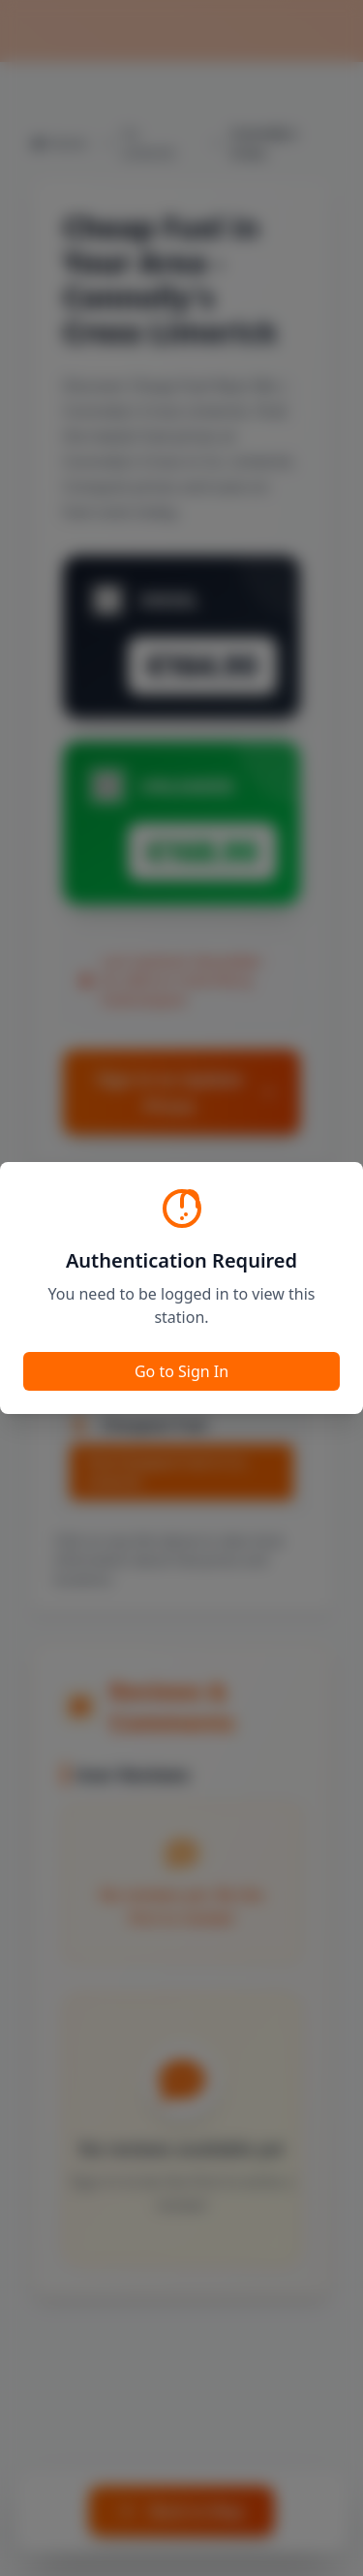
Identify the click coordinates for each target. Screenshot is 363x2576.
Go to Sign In (181, 1371)
